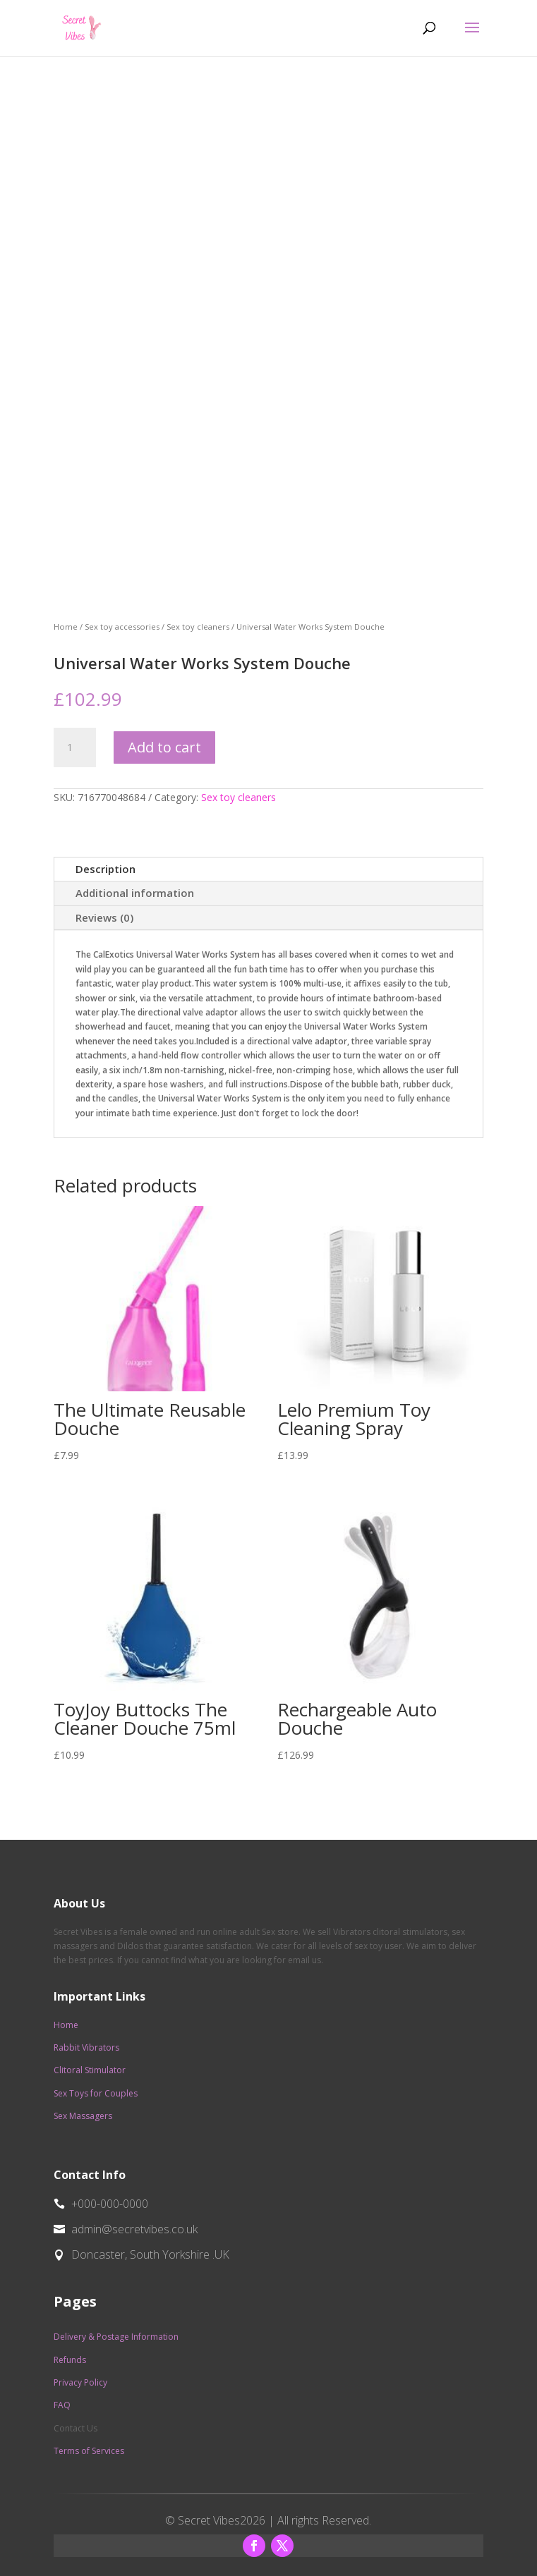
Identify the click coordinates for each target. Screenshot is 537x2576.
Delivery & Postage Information (116, 2337)
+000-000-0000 (109, 2203)
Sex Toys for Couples (96, 2093)
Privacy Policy (80, 2382)
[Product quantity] (75, 747)
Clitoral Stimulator (90, 2070)
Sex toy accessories (122, 626)
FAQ (62, 2405)
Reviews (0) (104, 917)
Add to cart (164, 747)
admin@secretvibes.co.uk (134, 2229)
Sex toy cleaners (198, 626)
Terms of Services (89, 2451)
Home (66, 626)
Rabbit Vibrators (86, 2047)
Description (105, 869)
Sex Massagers (83, 2116)
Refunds (70, 2360)
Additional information (135, 893)
